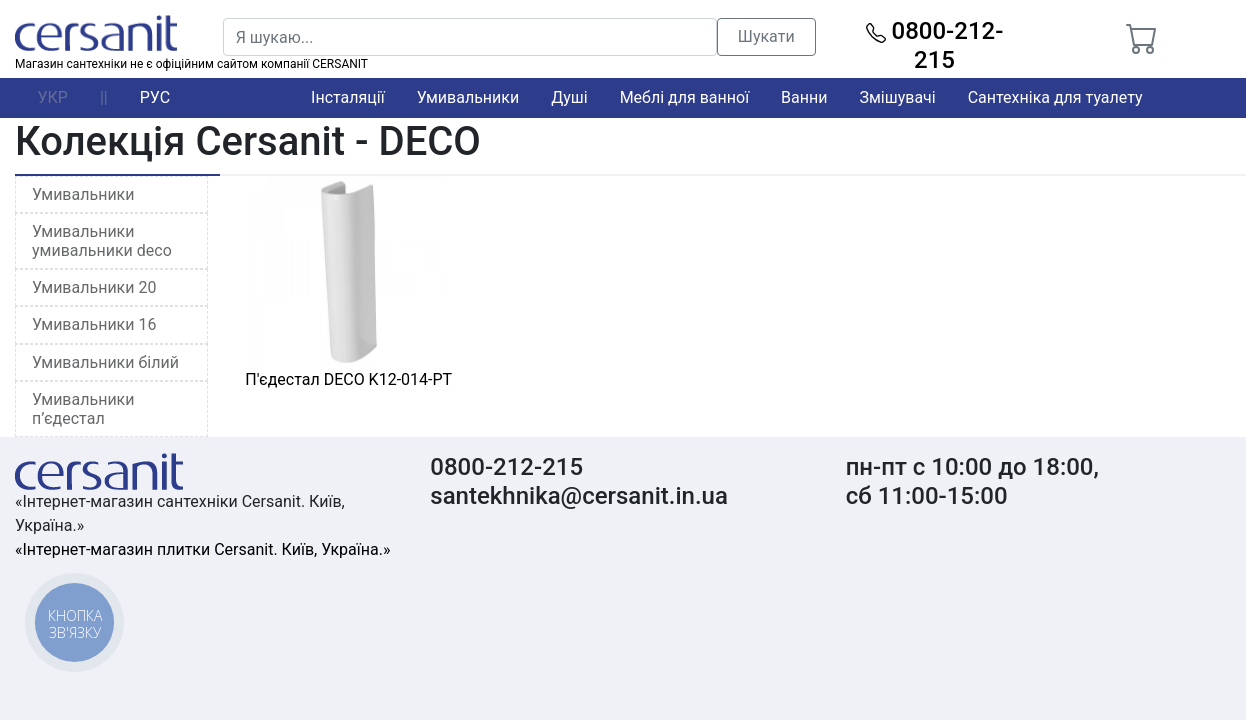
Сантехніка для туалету (1055, 97)
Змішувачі (897, 97)
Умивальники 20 (94, 287)
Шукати (766, 36)
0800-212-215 (935, 45)
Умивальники (468, 97)
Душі (569, 97)
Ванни (804, 97)
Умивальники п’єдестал (83, 409)
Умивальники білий (105, 362)
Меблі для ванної (684, 97)
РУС (155, 97)
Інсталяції (348, 97)
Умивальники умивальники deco (102, 241)
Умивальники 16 (94, 324)
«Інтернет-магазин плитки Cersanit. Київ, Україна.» (202, 549)
